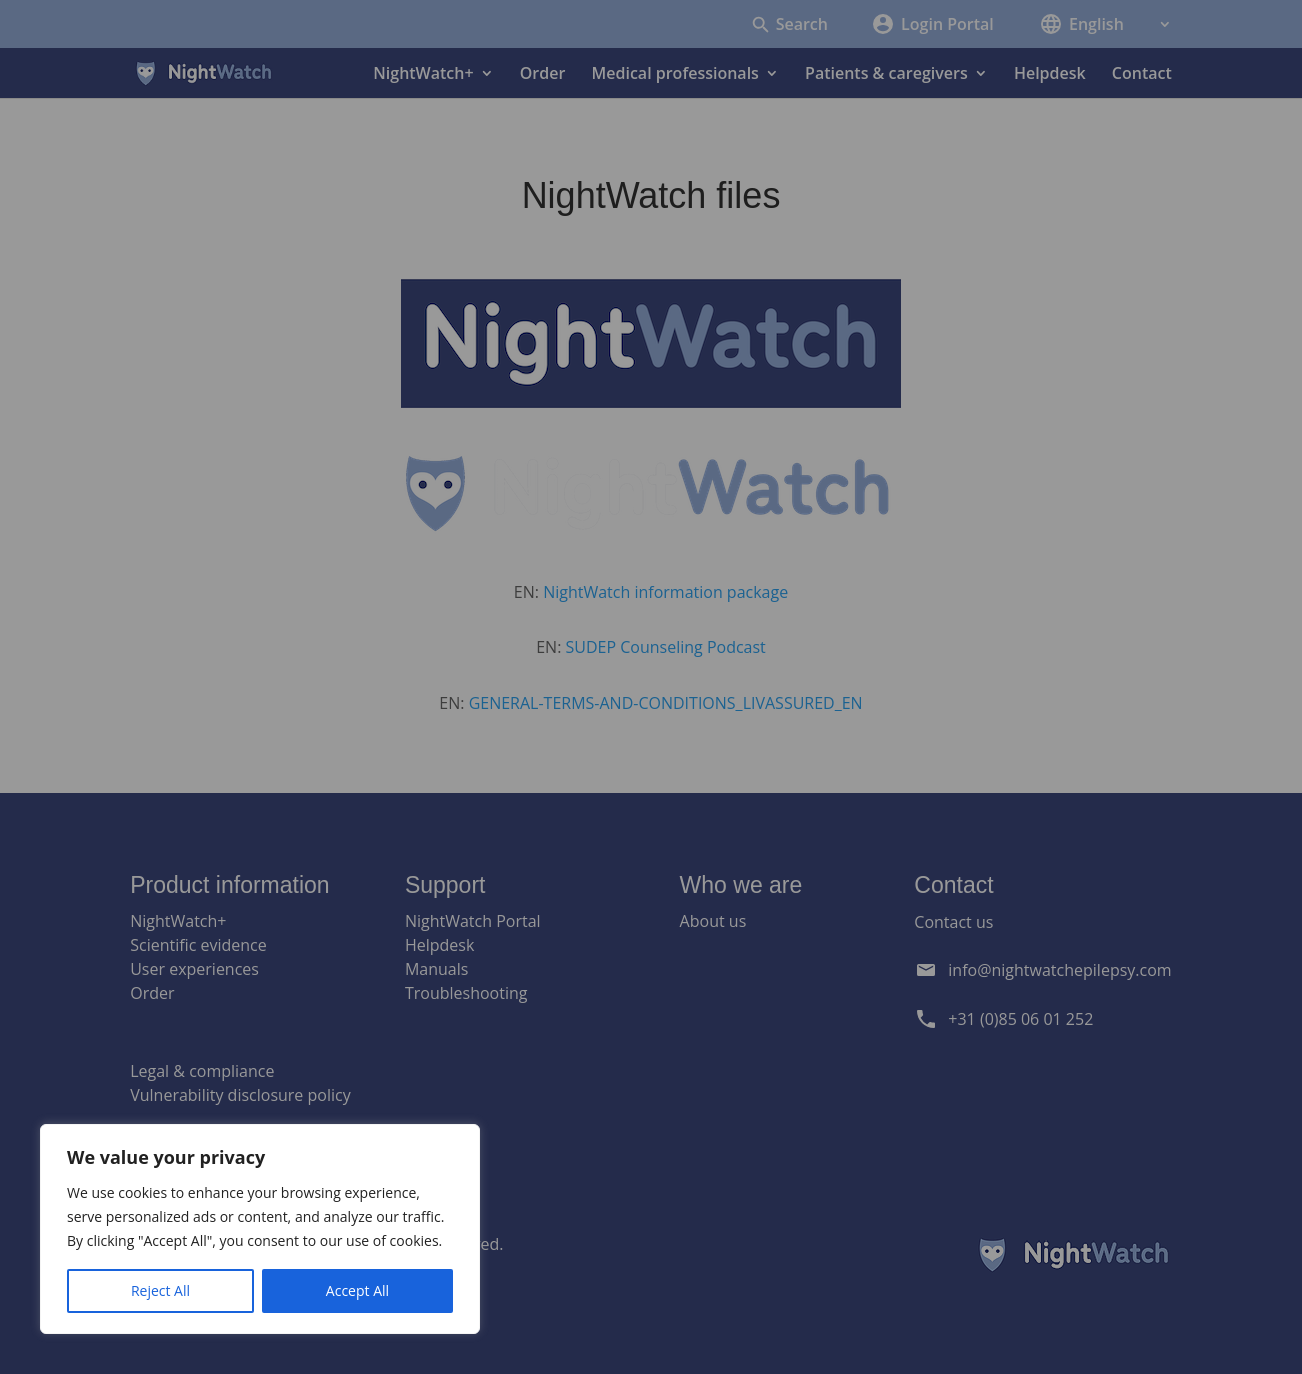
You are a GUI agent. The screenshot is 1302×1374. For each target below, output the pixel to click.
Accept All (357, 1290)
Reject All (160, 1290)
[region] (260, 1229)
